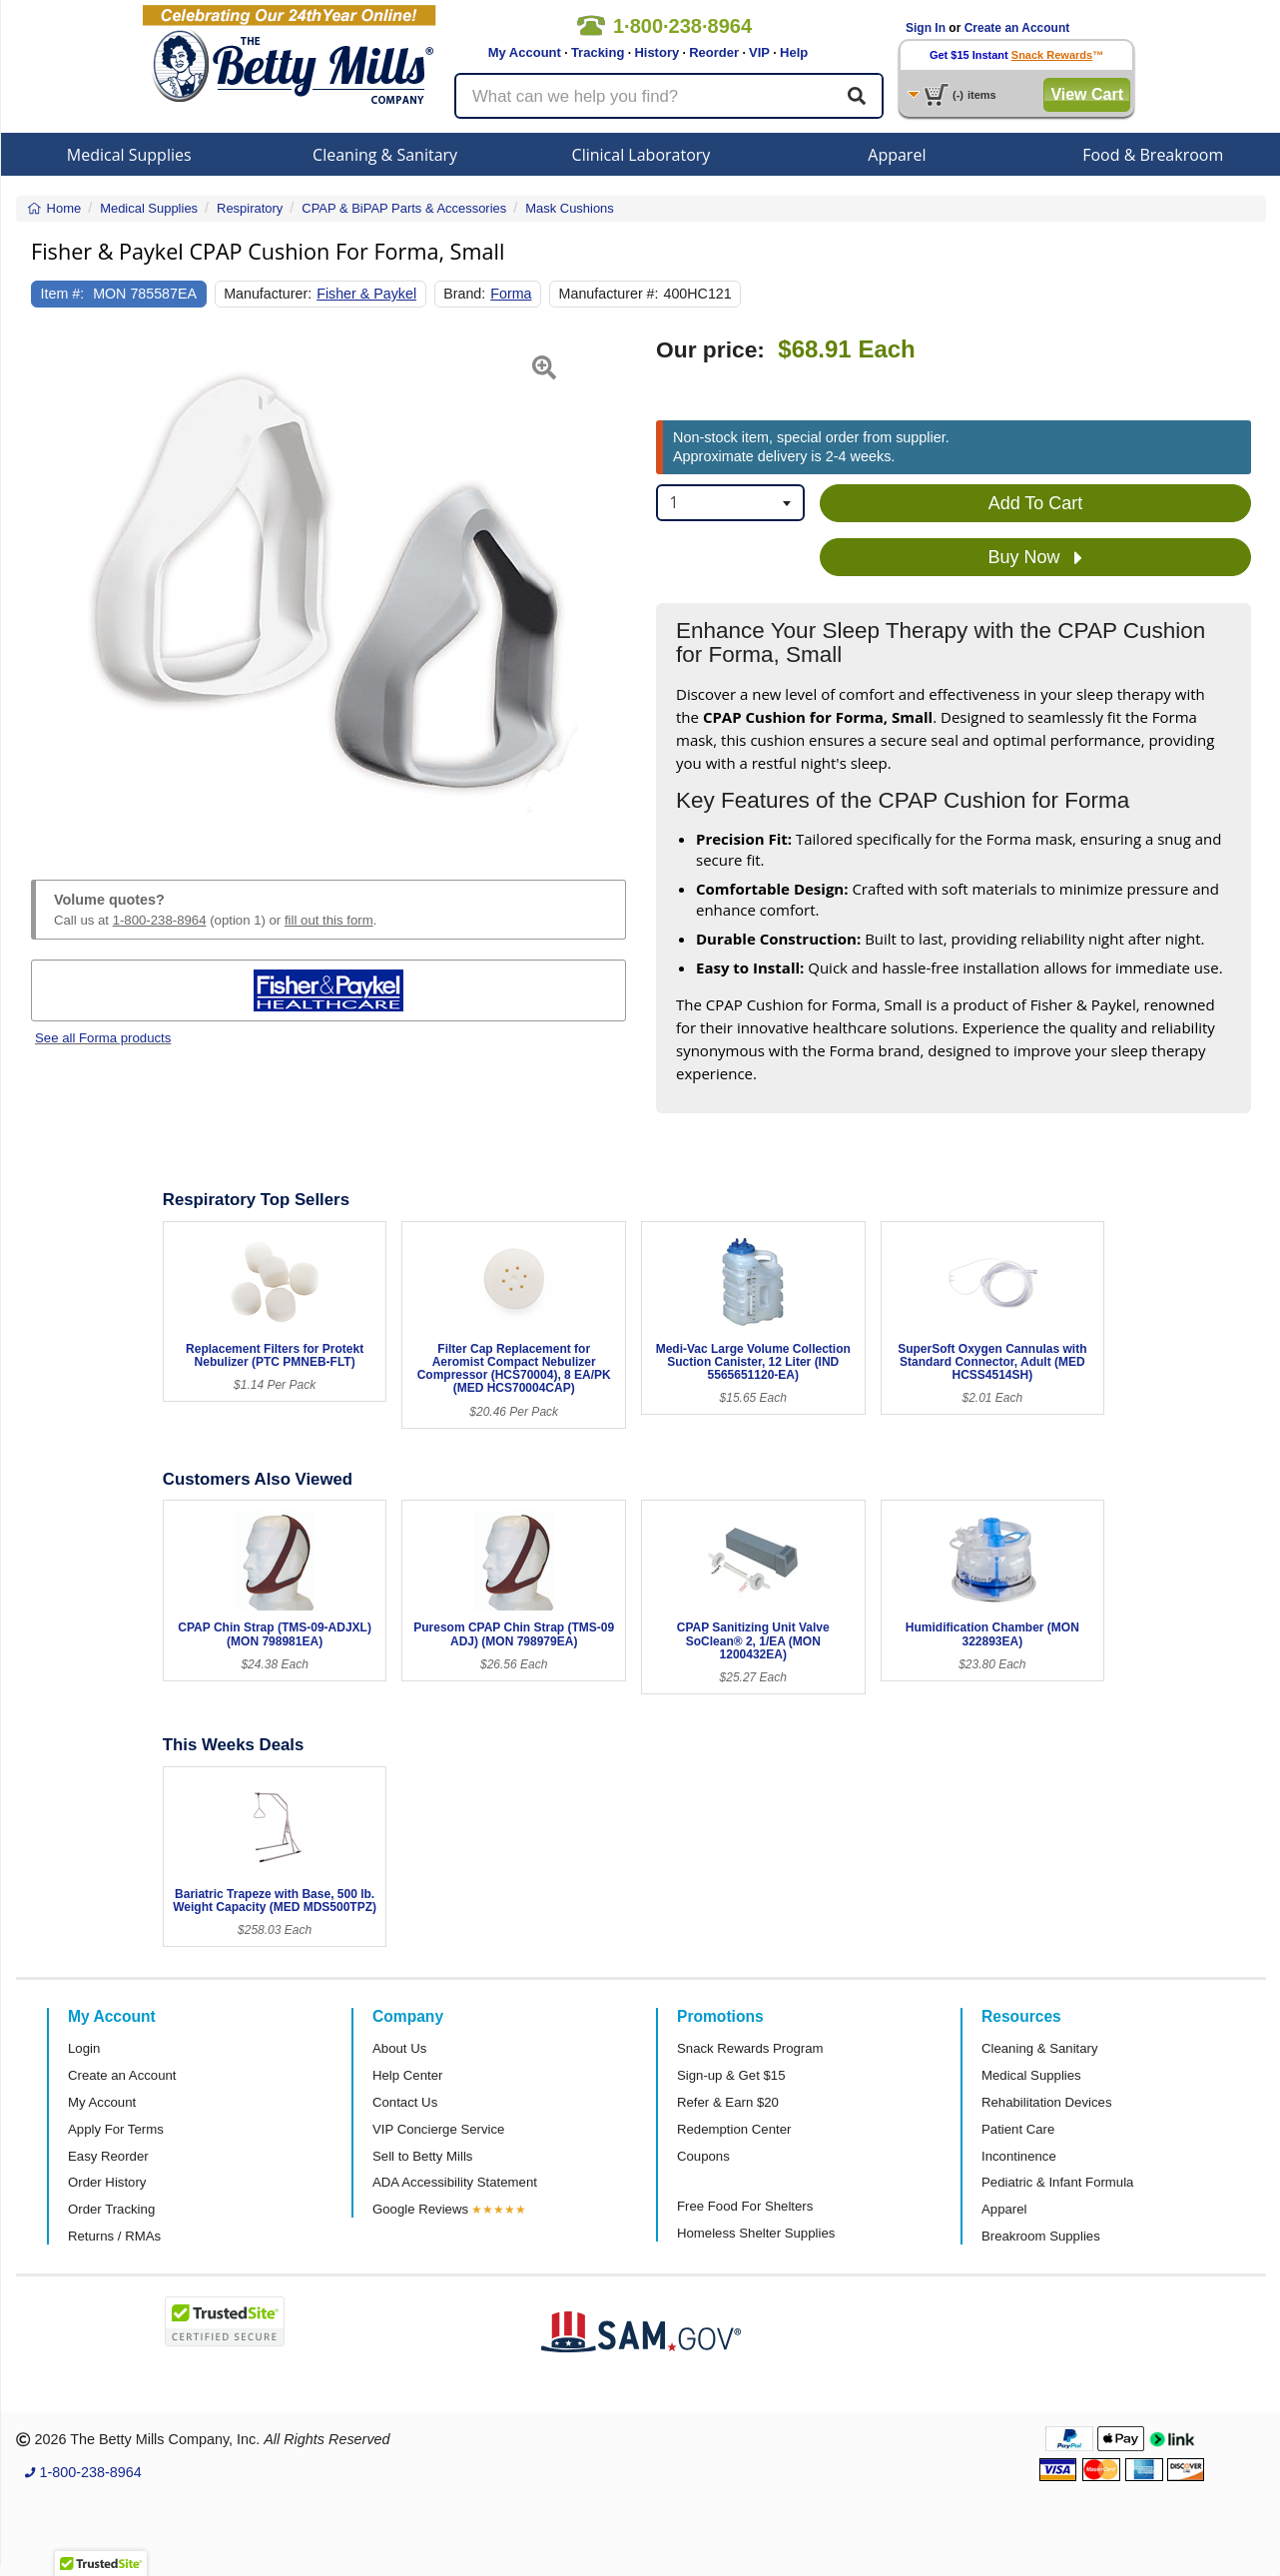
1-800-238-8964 (160, 920)
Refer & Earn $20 (728, 2102)
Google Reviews (420, 2209)
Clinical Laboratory (641, 155)
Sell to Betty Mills (422, 2156)
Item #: (63, 294)
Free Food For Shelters (745, 2206)
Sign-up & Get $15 (731, 2075)
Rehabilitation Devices (1046, 2102)
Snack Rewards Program (750, 2048)
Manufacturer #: (609, 294)
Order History (107, 2182)
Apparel (897, 155)
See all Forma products (103, 1037)
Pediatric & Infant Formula (1057, 2182)
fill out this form (329, 920)
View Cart (1086, 94)
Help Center (407, 2075)
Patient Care (1017, 2129)
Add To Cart (1035, 503)
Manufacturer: (268, 294)
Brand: (464, 294)
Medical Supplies (129, 155)
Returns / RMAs (114, 2236)
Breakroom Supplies (1040, 2236)
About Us (399, 2048)
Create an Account (1017, 28)
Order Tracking (111, 2209)
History (656, 52)
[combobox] (730, 502)
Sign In (926, 28)
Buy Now (1034, 558)
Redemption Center (734, 2129)
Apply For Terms (116, 2129)
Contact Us (404, 2102)
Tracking (597, 52)
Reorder (714, 52)
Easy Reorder (108, 2156)
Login (84, 2048)
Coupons (703, 2156)
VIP (759, 52)
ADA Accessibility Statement (454, 2182)
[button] (52, 585)
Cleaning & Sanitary (385, 155)
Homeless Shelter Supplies (756, 2233)
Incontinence (1018, 2156)
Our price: (710, 349)
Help (794, 52)
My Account (524, 52)
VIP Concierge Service (438, 2129)
